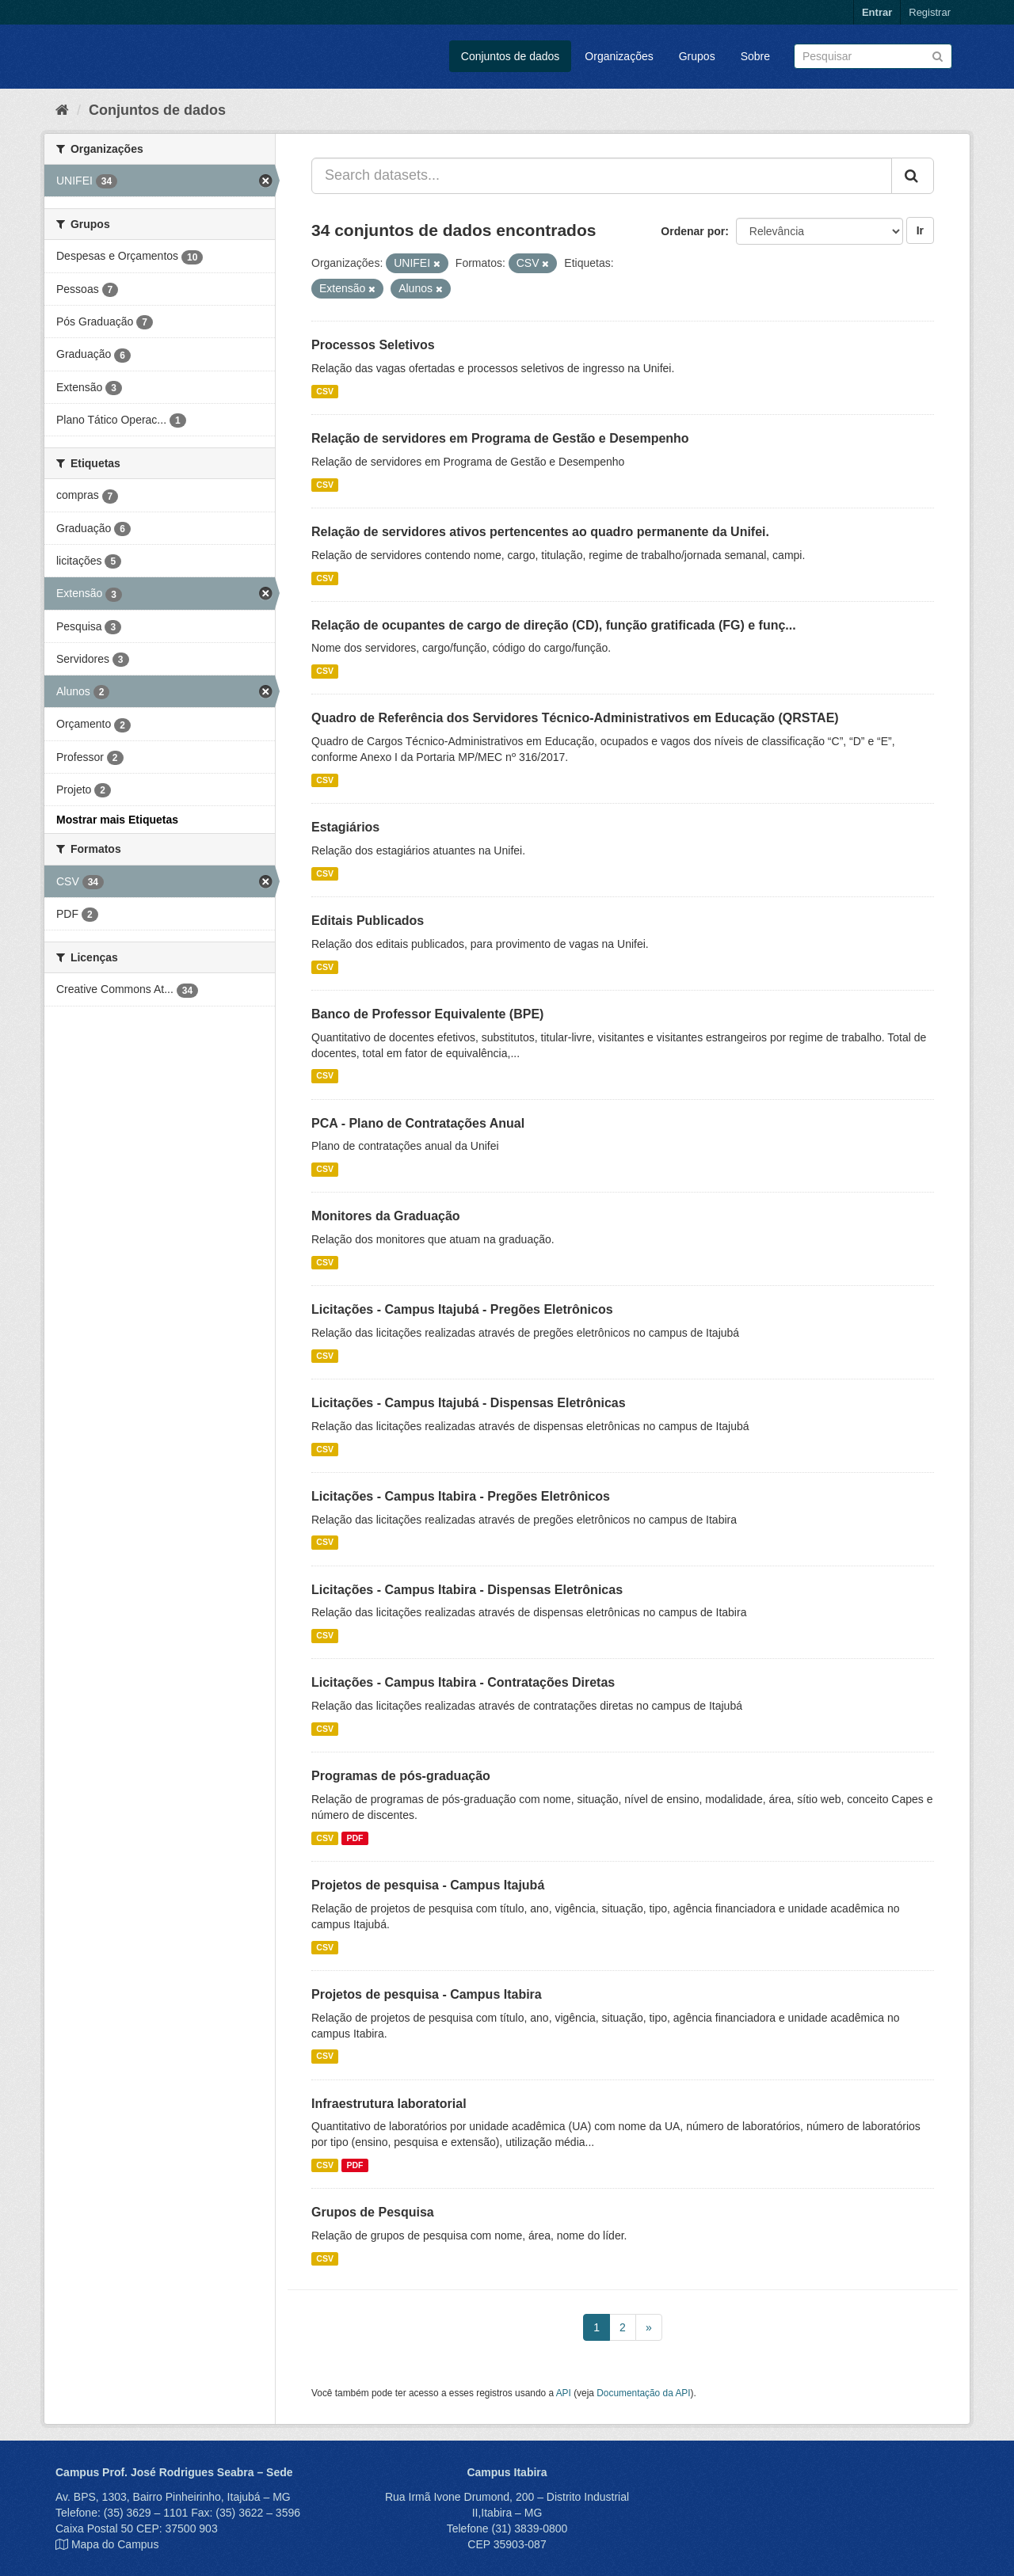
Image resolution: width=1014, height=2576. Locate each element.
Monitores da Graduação (385, 1216)
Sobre (755, 56)
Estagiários (345, 827)
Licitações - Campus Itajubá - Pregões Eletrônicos (462, 1309)
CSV (325, 391)
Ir (920, 230)
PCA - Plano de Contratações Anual (417, 1123)
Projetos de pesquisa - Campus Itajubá (427, 1885)
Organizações (619, 56)
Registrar (930, 12)
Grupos (697, 56)
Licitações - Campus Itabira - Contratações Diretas (463, 1682)
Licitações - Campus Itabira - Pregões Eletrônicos (460, 1496)
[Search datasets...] (601, 176)
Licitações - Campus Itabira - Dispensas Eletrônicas (467, 1589)
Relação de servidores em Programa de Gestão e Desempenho (500, 438)
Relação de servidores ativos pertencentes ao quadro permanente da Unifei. (540, 531)
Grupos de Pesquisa (372, 2212)
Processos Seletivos (373, 345)
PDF (354, 1838)
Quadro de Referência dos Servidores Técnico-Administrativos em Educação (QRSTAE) (575, 718)
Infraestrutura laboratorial (389, 2103)
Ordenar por (693, 231)
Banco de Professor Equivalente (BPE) (427, 1014)
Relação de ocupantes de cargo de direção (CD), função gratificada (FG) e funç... (553, 625)
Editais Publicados (367, 920)
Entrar (877, 12)
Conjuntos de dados (510, 56)
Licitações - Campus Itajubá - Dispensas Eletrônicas (468, 1403)
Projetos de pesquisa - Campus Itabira (426, 1994)
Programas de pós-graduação (400, 1776)
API (563, 2393)
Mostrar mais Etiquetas (117, 819)
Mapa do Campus (115, 2544)
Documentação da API (643, 2393)
